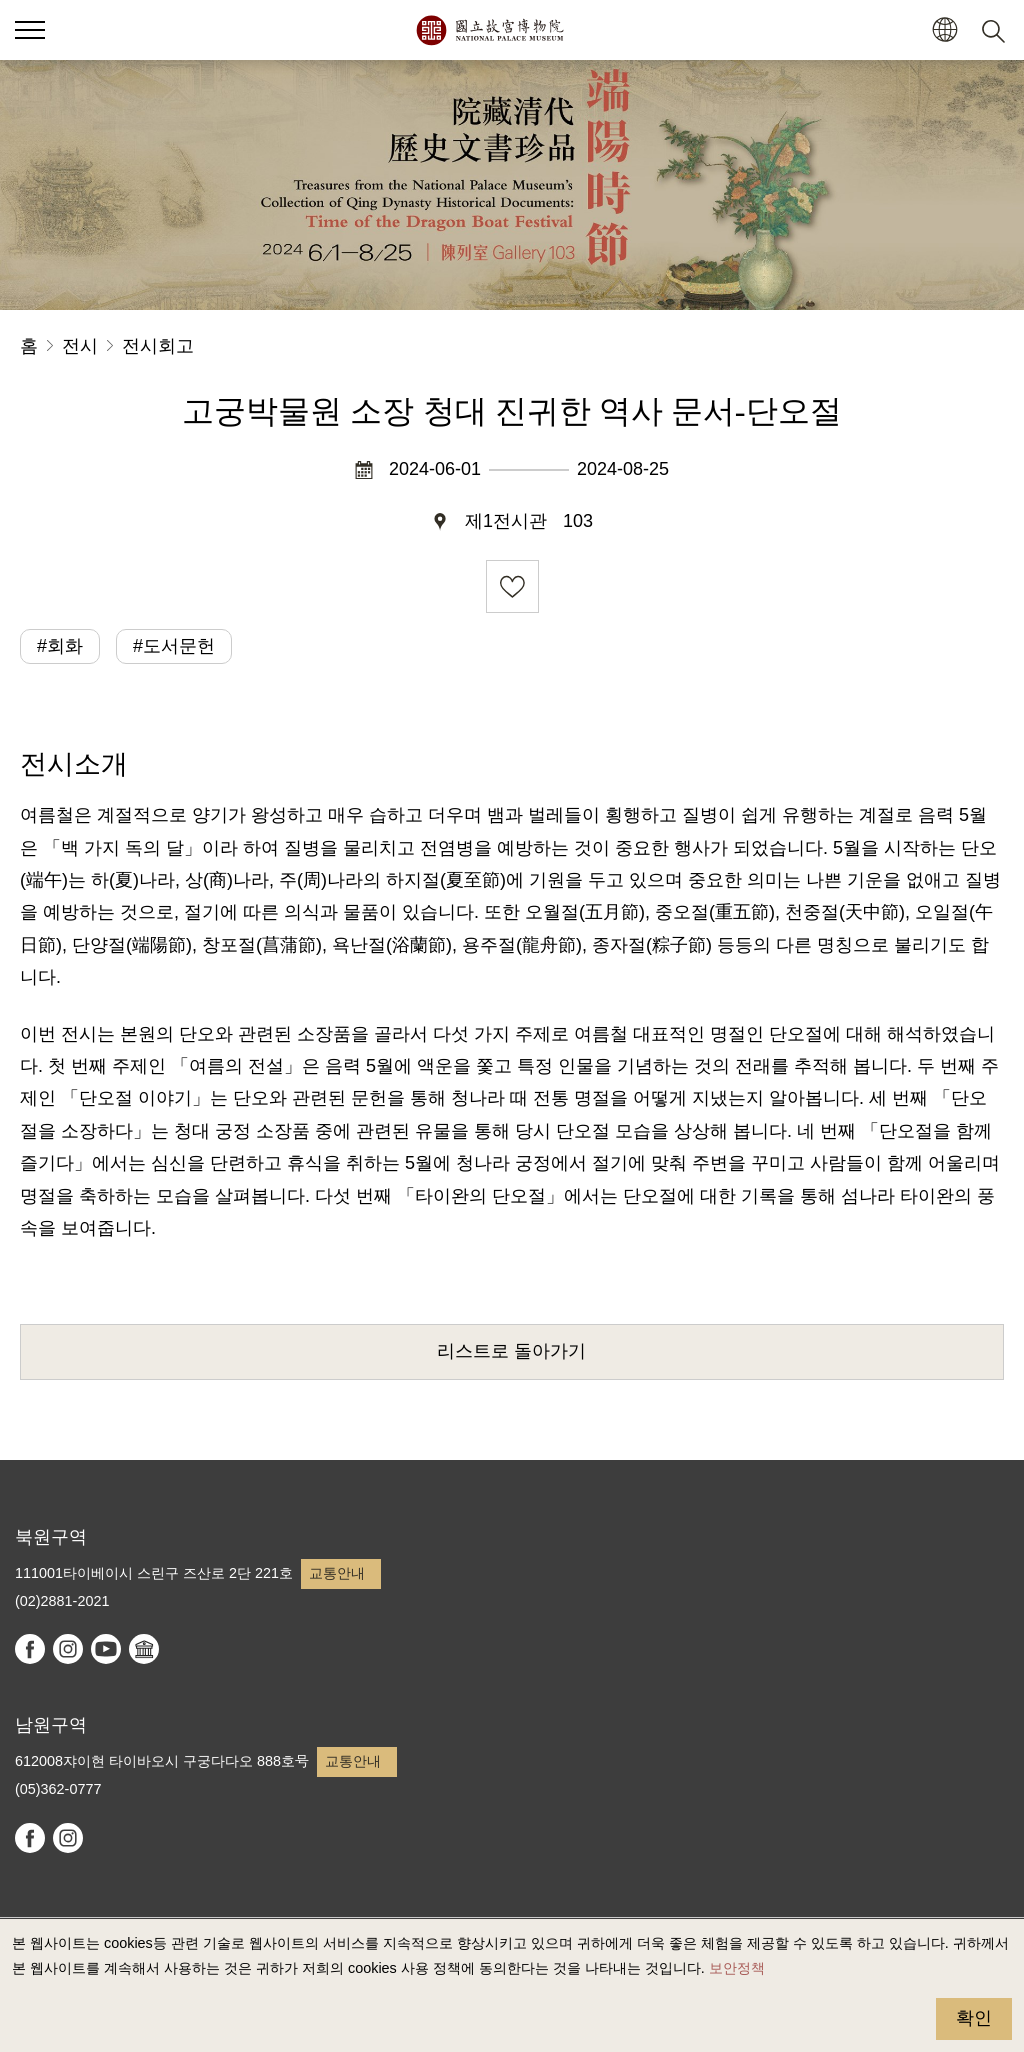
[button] (944, 30)
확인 (974, 2018)
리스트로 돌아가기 (511, 1351)
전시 (80, 346)
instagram (68, 1649)
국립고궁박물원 (489, 30)
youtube (106, 1649)
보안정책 (737, 1968)
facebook (30, 1649)
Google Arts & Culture (144, 1649)
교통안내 (337, 1573)
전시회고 (158, 346)
